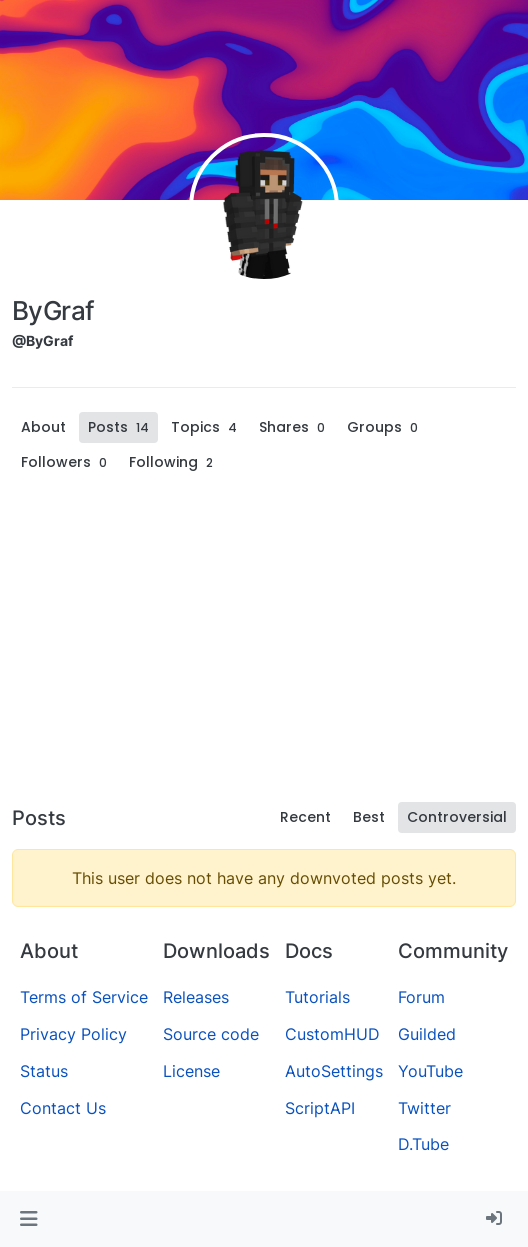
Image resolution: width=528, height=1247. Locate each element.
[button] (28, 1219)
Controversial (457, 817)
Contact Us (63, 1108)
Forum (421, 997)
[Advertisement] (264, 644)
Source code (211, 1034)
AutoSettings (334, 1071)
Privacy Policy (73, 1034)
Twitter (424, 1108)
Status (44, 1071)
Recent (305, 817)
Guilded (427, 1034)
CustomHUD (332, 1034)
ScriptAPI (320, 1108)
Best (369, 817)
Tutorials (317, 997)
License (191, 1071)
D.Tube (423, 1144)
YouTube (430, 1071)
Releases (196, 997)
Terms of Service (84, 997)
